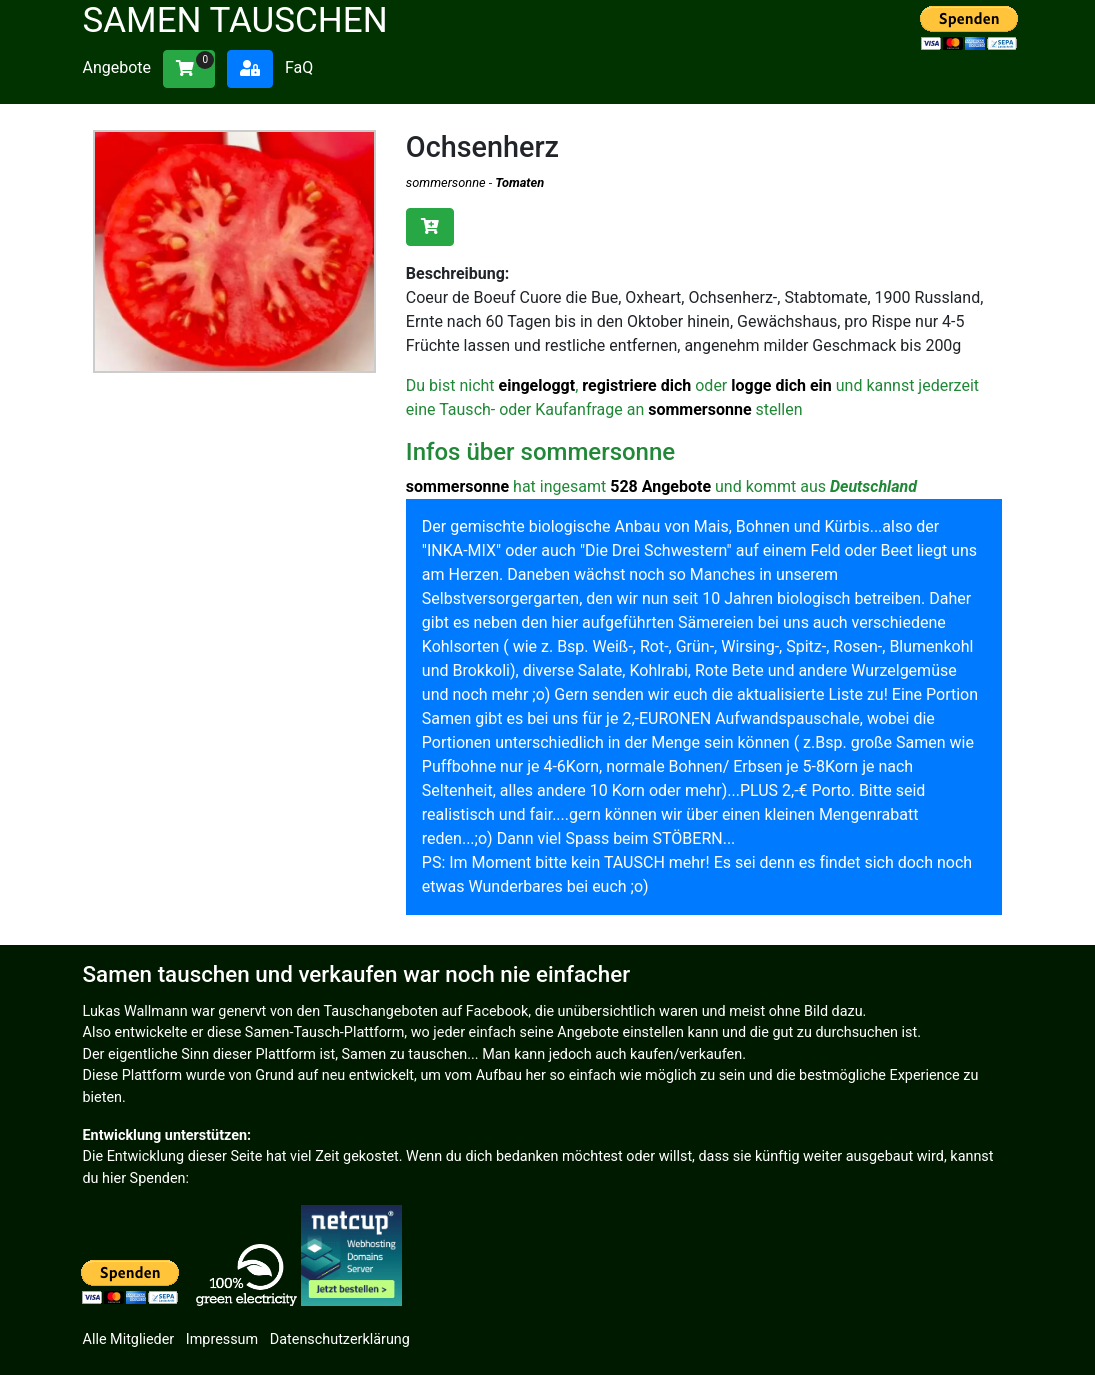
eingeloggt (537, 385)
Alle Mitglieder (129, 1339)
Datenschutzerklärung (340, 1339)
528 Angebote (660, 486)
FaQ (299, 67)
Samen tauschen (235, 20)
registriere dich (636, 385)
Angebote (117, 67)
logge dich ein (781, 385)
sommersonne (446, 182)
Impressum (222, 1339)
